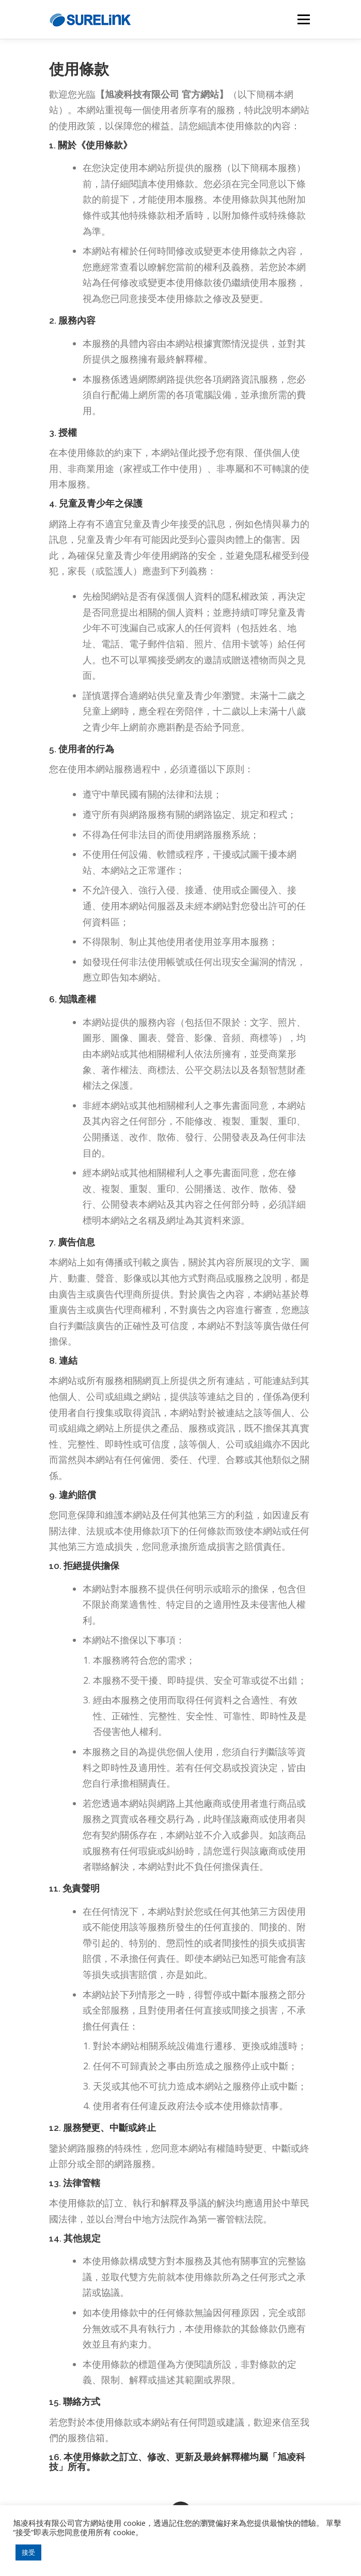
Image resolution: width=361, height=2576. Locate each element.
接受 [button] (28, 2552)
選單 (302, 19)
